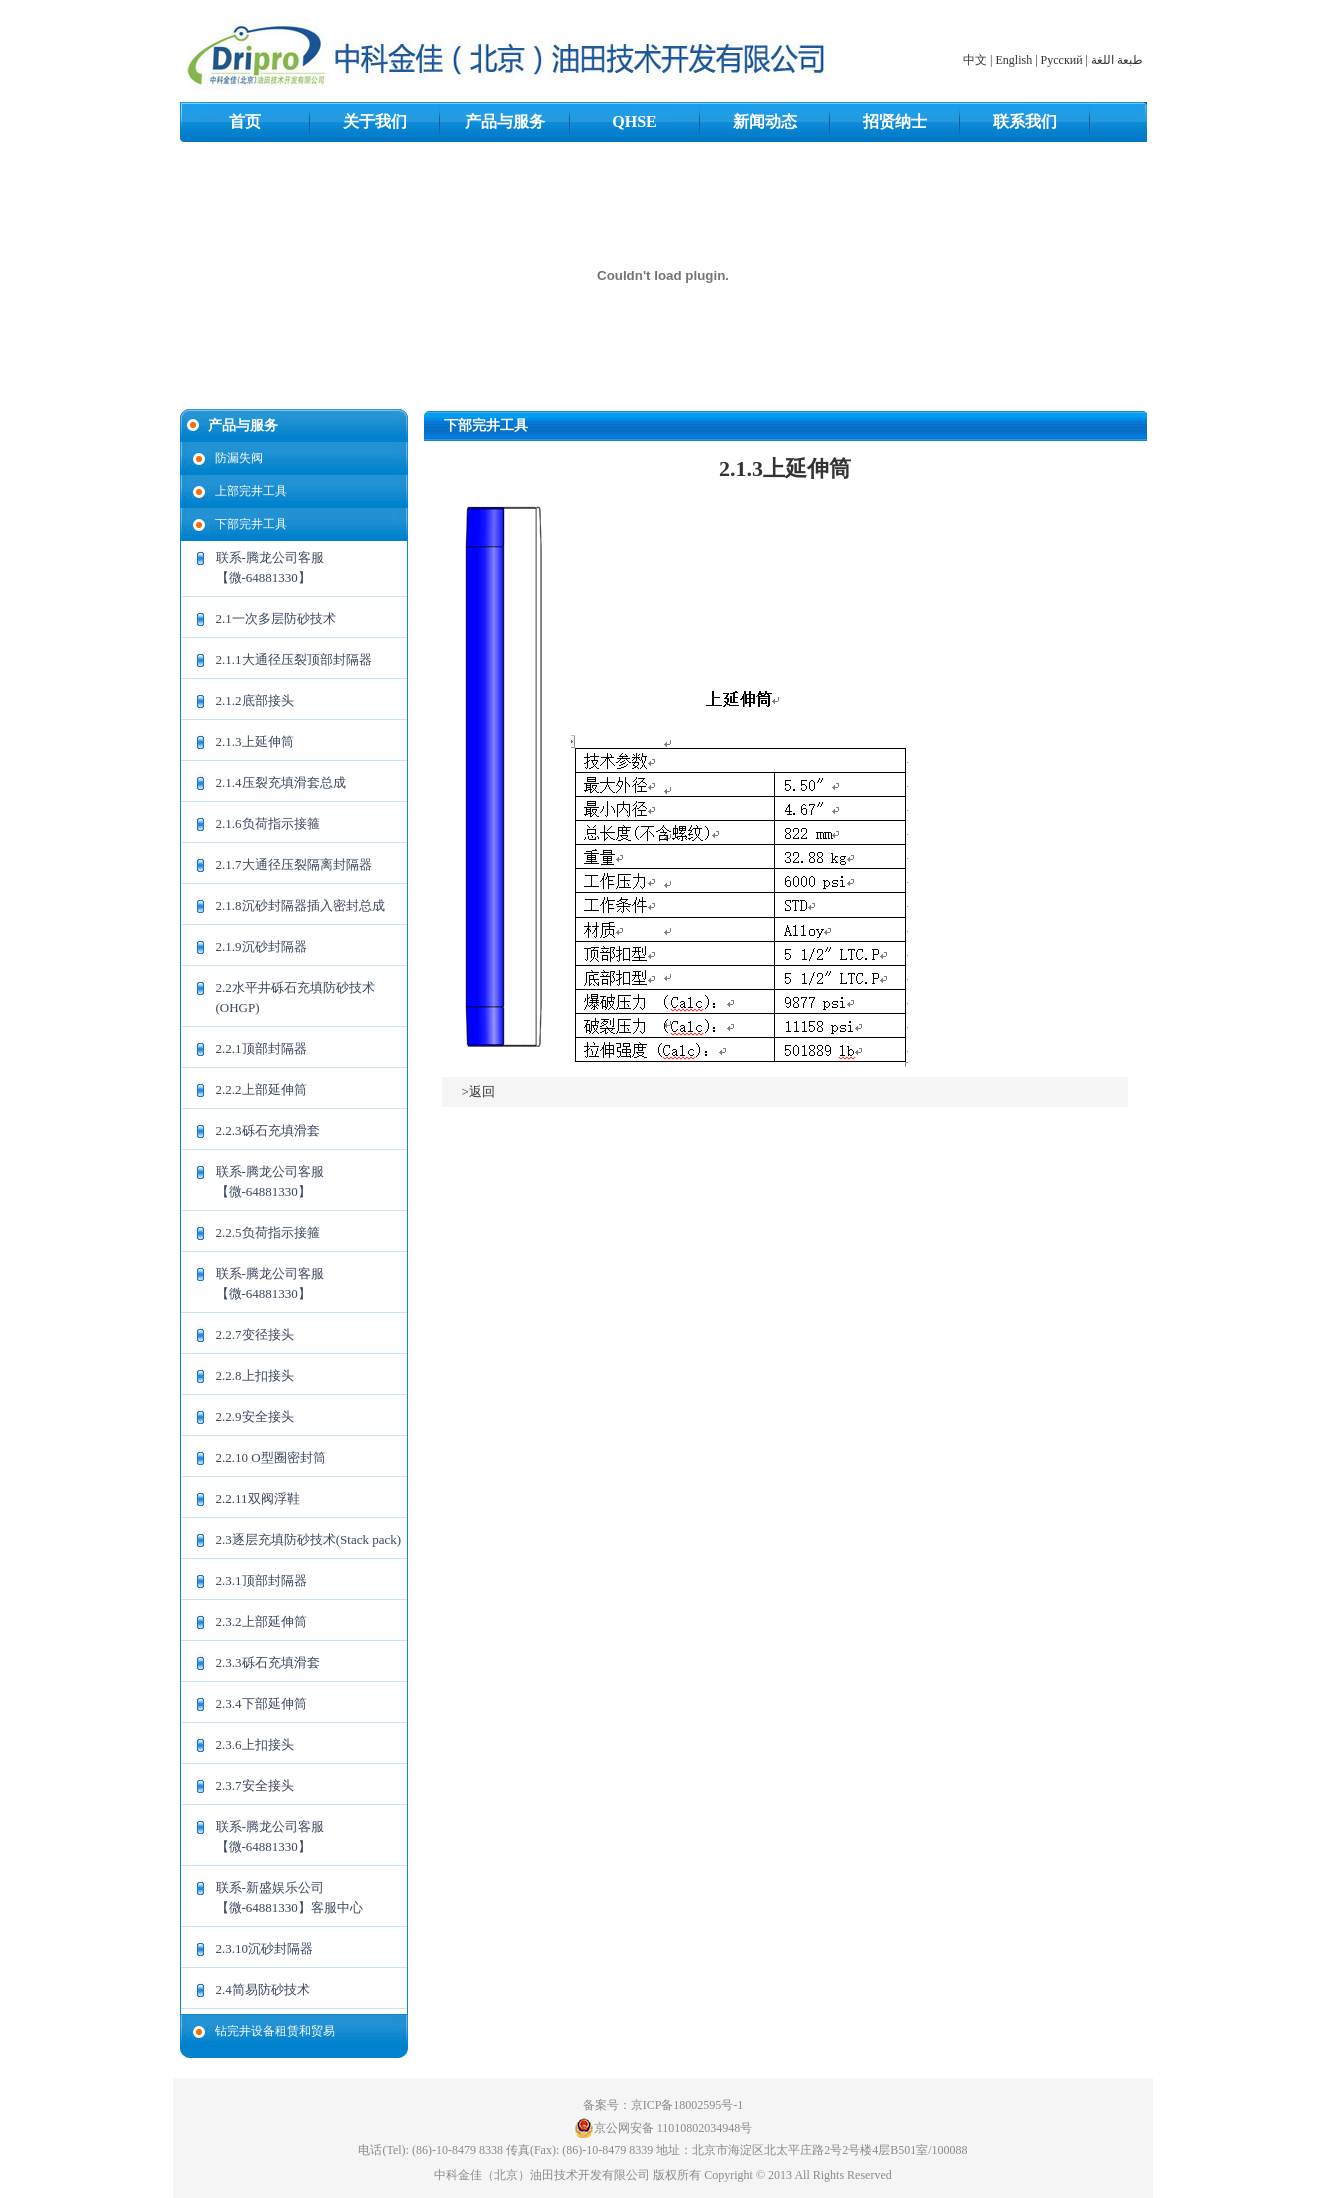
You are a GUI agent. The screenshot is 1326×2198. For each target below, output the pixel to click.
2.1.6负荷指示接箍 (268, 823)
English (1014, 60)
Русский (1062, 60)
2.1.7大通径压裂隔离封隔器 (294, 864)
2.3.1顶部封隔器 (261, 1580)
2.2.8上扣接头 (255, 1375)
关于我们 (375, 121)
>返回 (478, 1091)
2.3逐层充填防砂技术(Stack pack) (309, 1539)
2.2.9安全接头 (255, 1416)
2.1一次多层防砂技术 (276, 618)
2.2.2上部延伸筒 (261, 1089)
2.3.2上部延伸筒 (261, 1621)
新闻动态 (765, 121)
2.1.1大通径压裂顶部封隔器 (294, 659)
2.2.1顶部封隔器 (261, 1048)
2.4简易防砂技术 (263, 1989)
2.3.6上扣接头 (255, 1744)
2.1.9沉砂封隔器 (261, 946)
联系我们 (1025, 121)
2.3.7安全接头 (255, 1785)
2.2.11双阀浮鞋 (258, 1498)
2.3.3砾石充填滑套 (268, 1662)
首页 (245, 121)
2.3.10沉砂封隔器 (265, 1948)
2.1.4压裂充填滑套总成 (281, 782)
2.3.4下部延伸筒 (261, 1703)
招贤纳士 (895, 121)
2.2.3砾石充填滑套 (268, 1130)
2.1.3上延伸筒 (255, 741)
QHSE (634, 121)
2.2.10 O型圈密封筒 (271, 1457)
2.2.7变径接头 (255, 1334)
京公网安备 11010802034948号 (663, 2128)
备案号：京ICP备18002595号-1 (663, 2105)
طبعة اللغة (1117, 60)
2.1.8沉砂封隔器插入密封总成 (300, 905)
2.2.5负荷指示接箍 (268, 1232)
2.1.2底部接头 (255, 700)
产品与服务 (505, 121)
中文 (975, 60)
